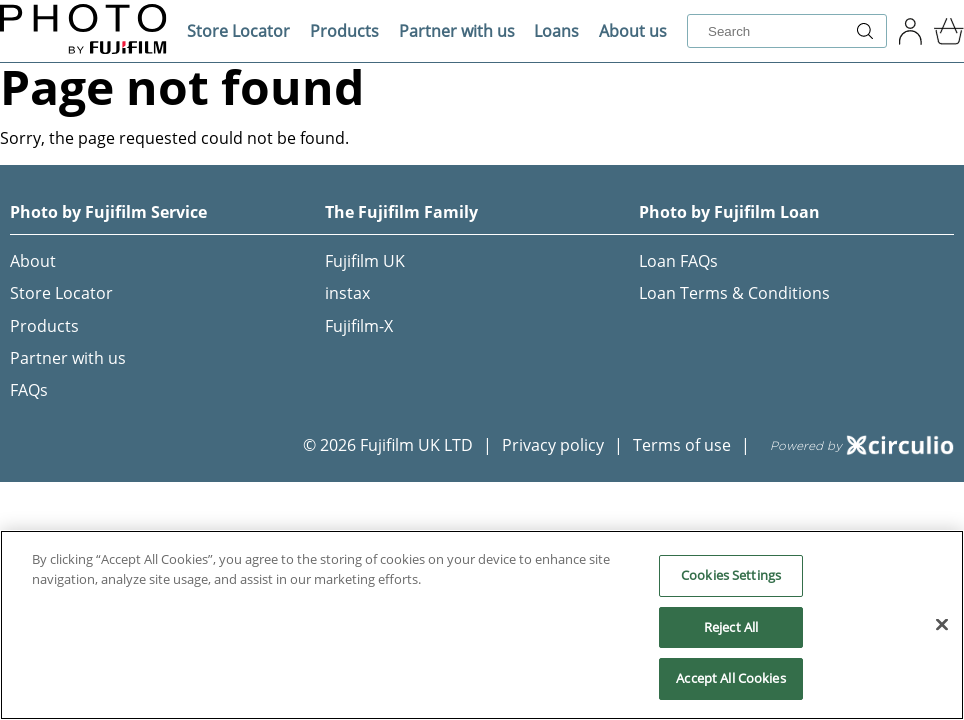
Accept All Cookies (730, 678)
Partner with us (457, 31)
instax (347, 293)
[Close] (942, 625)
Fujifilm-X (359, 326)
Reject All (731, 627)
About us (633, 31)
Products (344, 31)
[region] (482, 625)
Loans (556, 31)
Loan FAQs (678, 261)
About (33, 261)
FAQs (29, 390)
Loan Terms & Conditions (734, 293)
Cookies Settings (731, 575)
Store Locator (238, 31)
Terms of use (682, 445)
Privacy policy (553, 445)
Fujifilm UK (365, 261)
